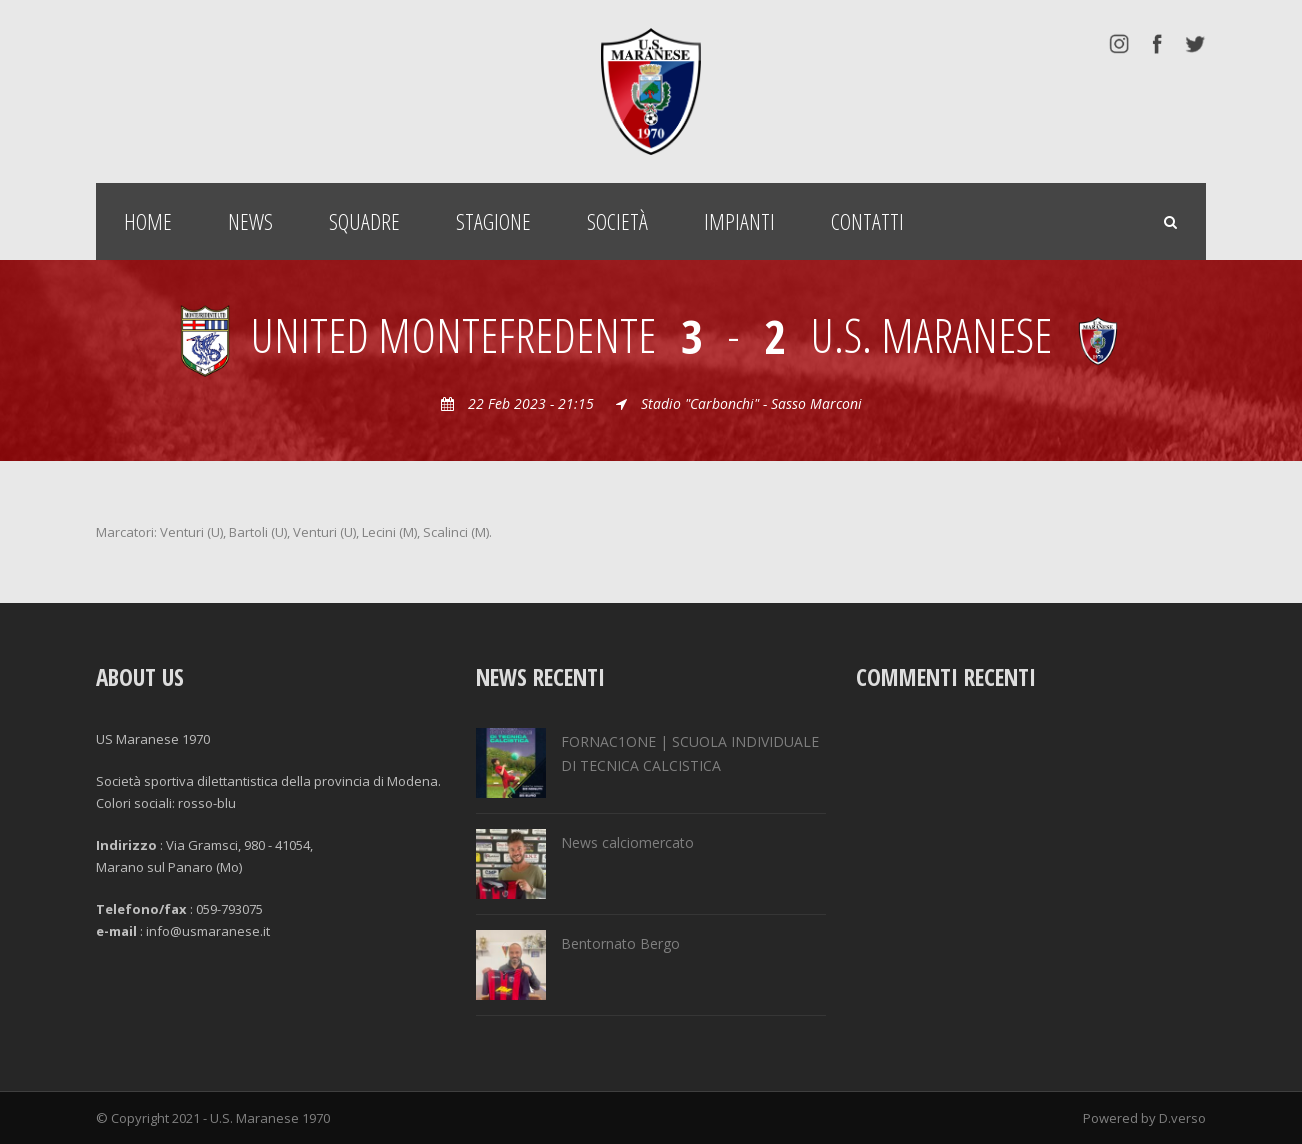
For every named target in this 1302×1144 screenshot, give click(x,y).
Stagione (493, 221)
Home (148, 221)
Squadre (364, 221)
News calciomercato (627, 842)
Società (617, 221)
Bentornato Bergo (620, 943)
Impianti (739, 221)
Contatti (867, 221)
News (250, 221)
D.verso (1182, 1118)
